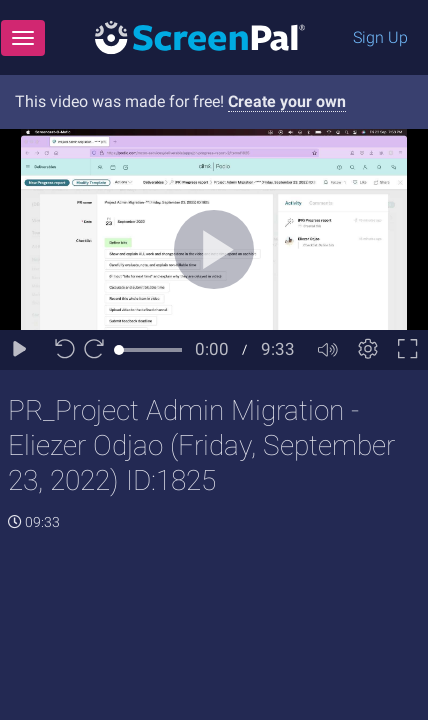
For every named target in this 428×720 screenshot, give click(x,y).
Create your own (287, 101)
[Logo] (200, 36)
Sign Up (380, 37)
